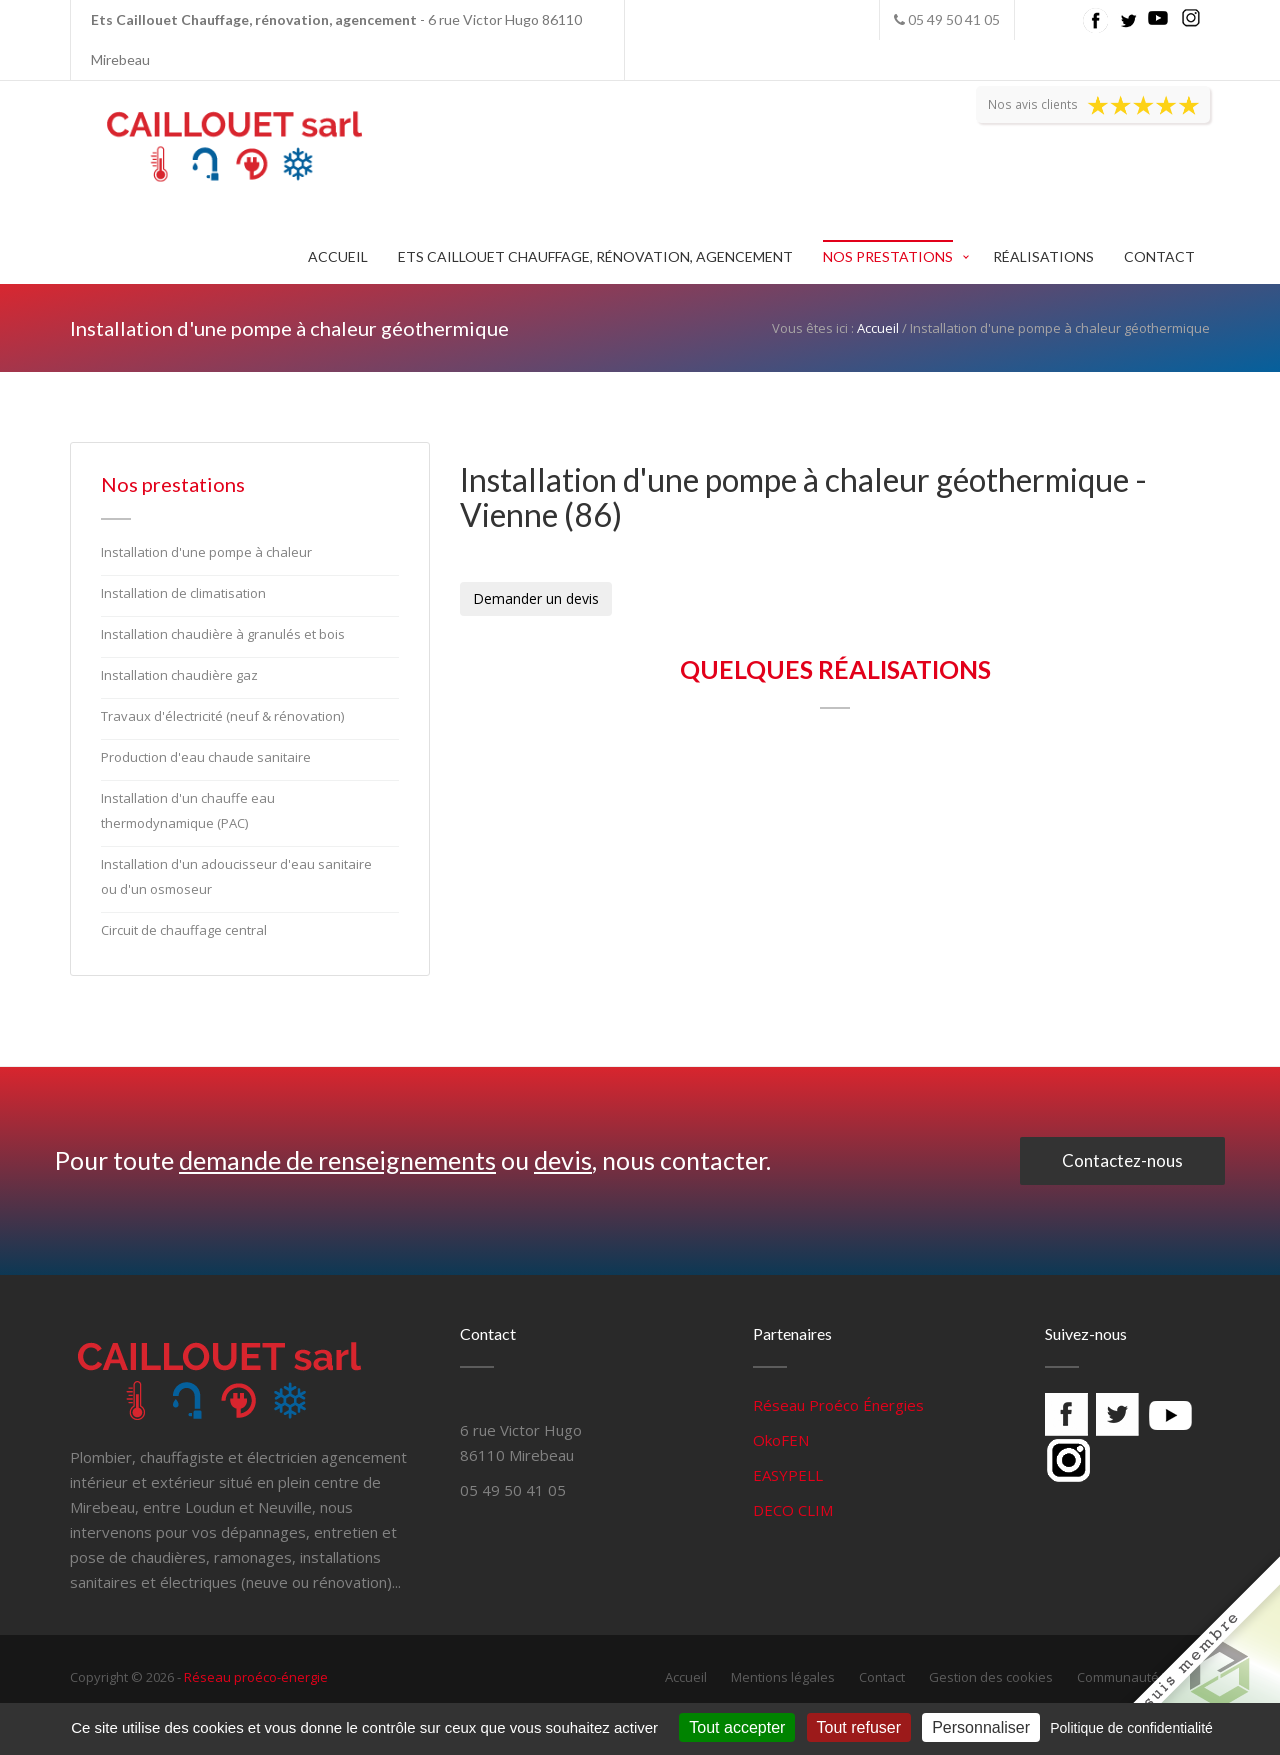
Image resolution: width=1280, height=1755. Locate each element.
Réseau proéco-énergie (256, 1677)
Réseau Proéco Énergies (838, 1405)
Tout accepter (737, 1727)
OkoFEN (781, 1440)
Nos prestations (888, 256)
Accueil (338, 256)
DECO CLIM (793, 1510)
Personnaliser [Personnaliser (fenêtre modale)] (981, 1727)
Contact (1159, 256)
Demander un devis (536, 598)
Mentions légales (783, 1677)
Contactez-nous (1122, 1160)
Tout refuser (859, 1727)
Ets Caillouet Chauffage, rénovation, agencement (595, 256)
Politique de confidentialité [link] (1131, 1728)
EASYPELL (788, 1475)
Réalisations (1043, 256)
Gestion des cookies (991, 1677)
